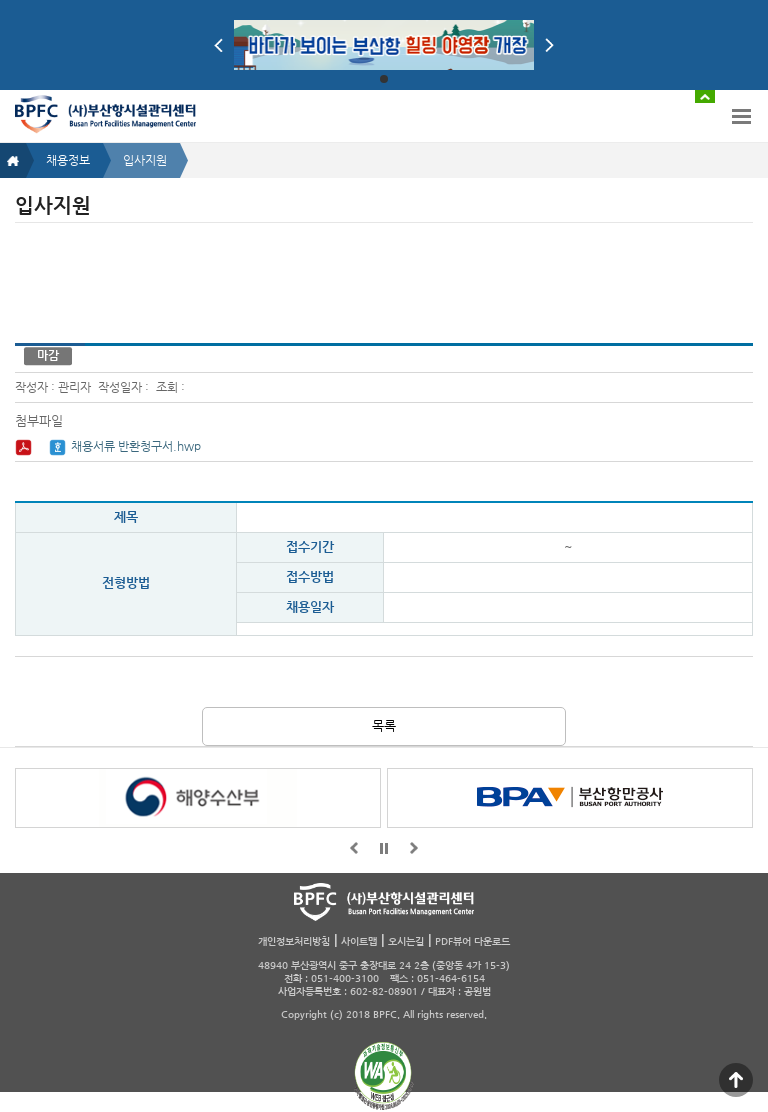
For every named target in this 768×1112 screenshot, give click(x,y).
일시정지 (384, 848)
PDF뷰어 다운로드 (472, 941)
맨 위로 (736, 1080)
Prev (218, 45)
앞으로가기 (354, 848)
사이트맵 (359, 941)
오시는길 (406, 941)
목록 (384, 725)
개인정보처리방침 (294, 941)
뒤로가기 (414, 848)
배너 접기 (705, 96)
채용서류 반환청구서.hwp (136, 446)
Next (549, 45)
